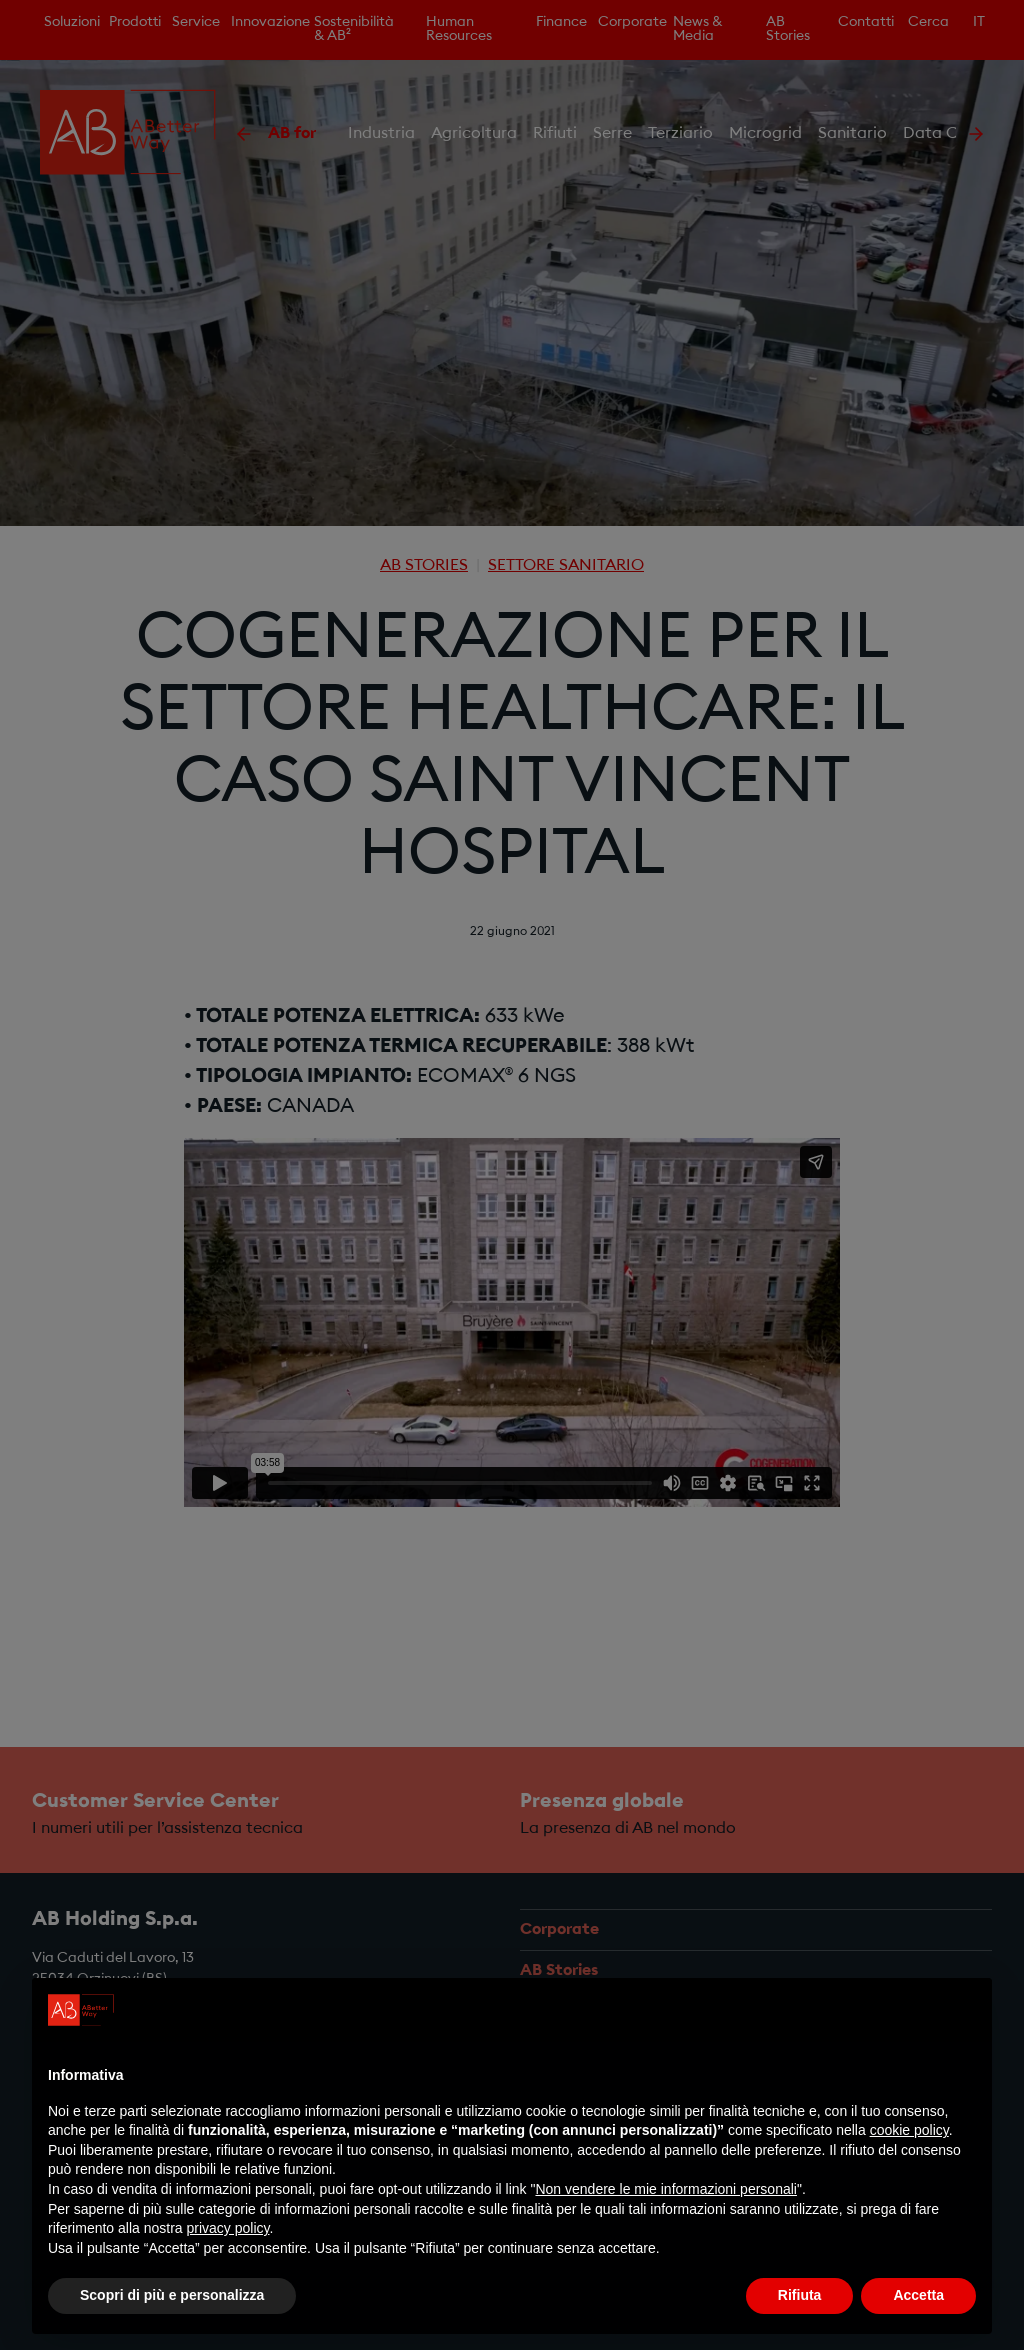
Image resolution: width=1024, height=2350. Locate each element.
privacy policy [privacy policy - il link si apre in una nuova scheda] (228, 2228)
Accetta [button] (918, 2295)
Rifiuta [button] (800, 2295)
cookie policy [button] (909, 2130)
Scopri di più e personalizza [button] (172, 2295)
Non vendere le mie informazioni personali (665, 2189)
